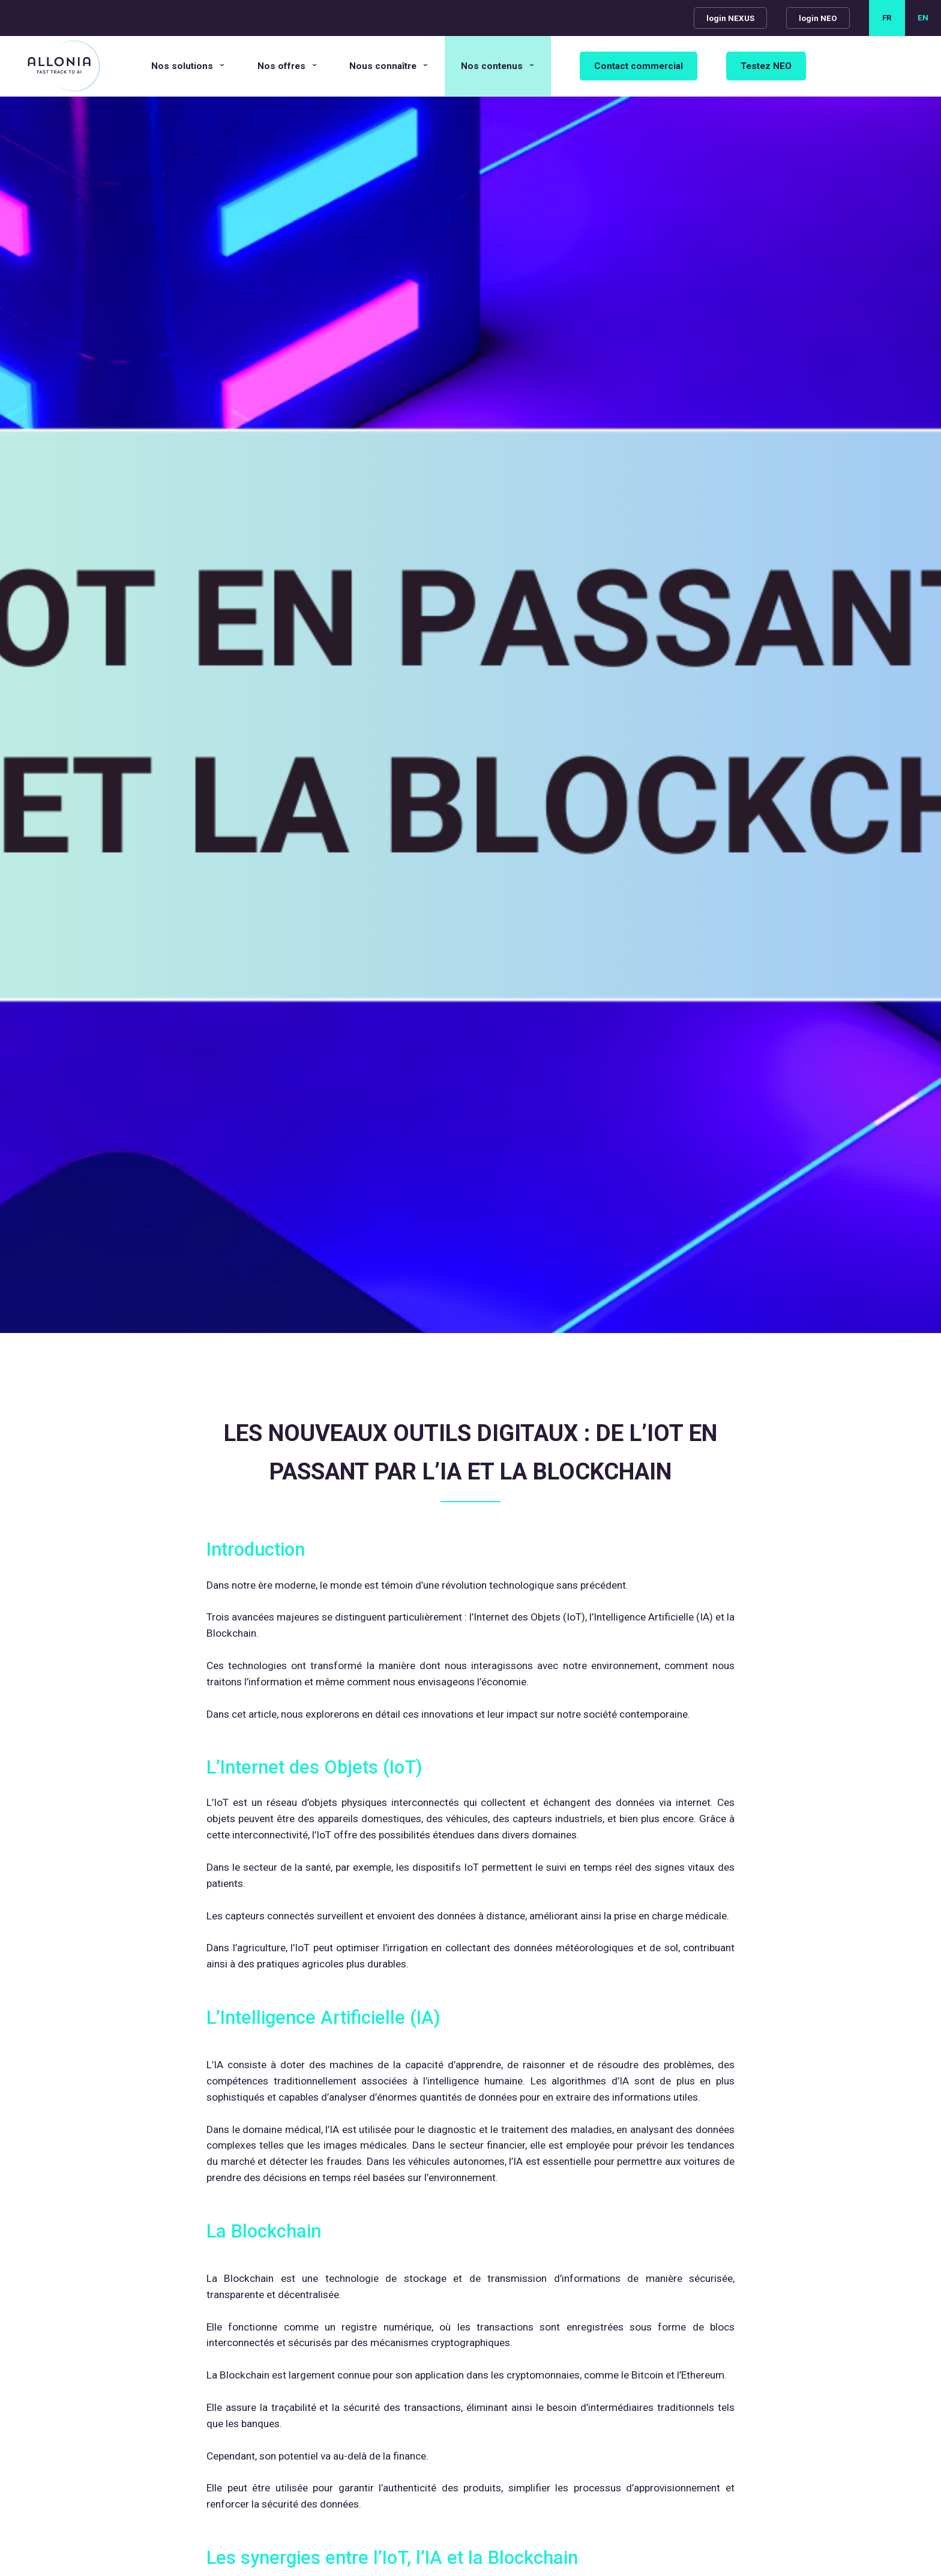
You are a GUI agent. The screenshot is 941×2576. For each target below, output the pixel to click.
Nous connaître (382, 66)
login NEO (818, 18)
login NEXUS (730, 18)
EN (923, 17)
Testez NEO (766, 66)
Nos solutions (182, 66)
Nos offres (281, 66)
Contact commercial (638, 66)
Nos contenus (492, 66)
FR (887, 17)
